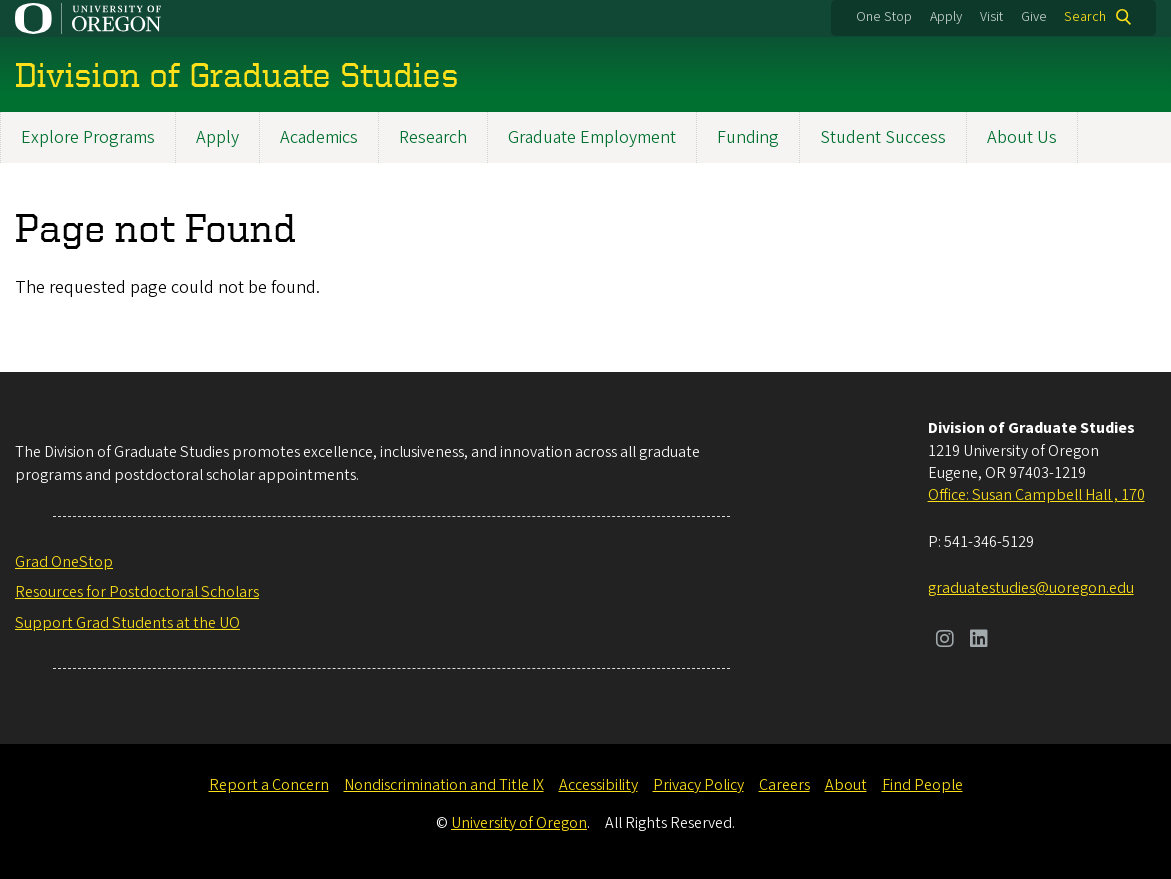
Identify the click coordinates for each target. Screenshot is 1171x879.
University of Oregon (519, 823)
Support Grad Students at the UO (127, 623)
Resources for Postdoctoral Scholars (137, 592)
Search (1085, 17)
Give (1034, 17)
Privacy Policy (698, 785)
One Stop (884, 17)
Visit (991, 17)
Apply (946, 17)
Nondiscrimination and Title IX (444, 785)
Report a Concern (269, 785)
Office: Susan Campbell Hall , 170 (1036, 495)
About (846, 785)
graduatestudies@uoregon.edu (1031, 588)
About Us (1022, 137)
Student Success (883, 137)
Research (433, 137)
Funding (748, 137)
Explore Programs (88, 137)
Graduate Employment (592, 137)
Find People (922, 785)
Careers (784, 785)
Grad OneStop (64, 562)
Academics (319, 137)
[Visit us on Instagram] (945, 641)
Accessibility (598, 785)
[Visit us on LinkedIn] (979, 641)
